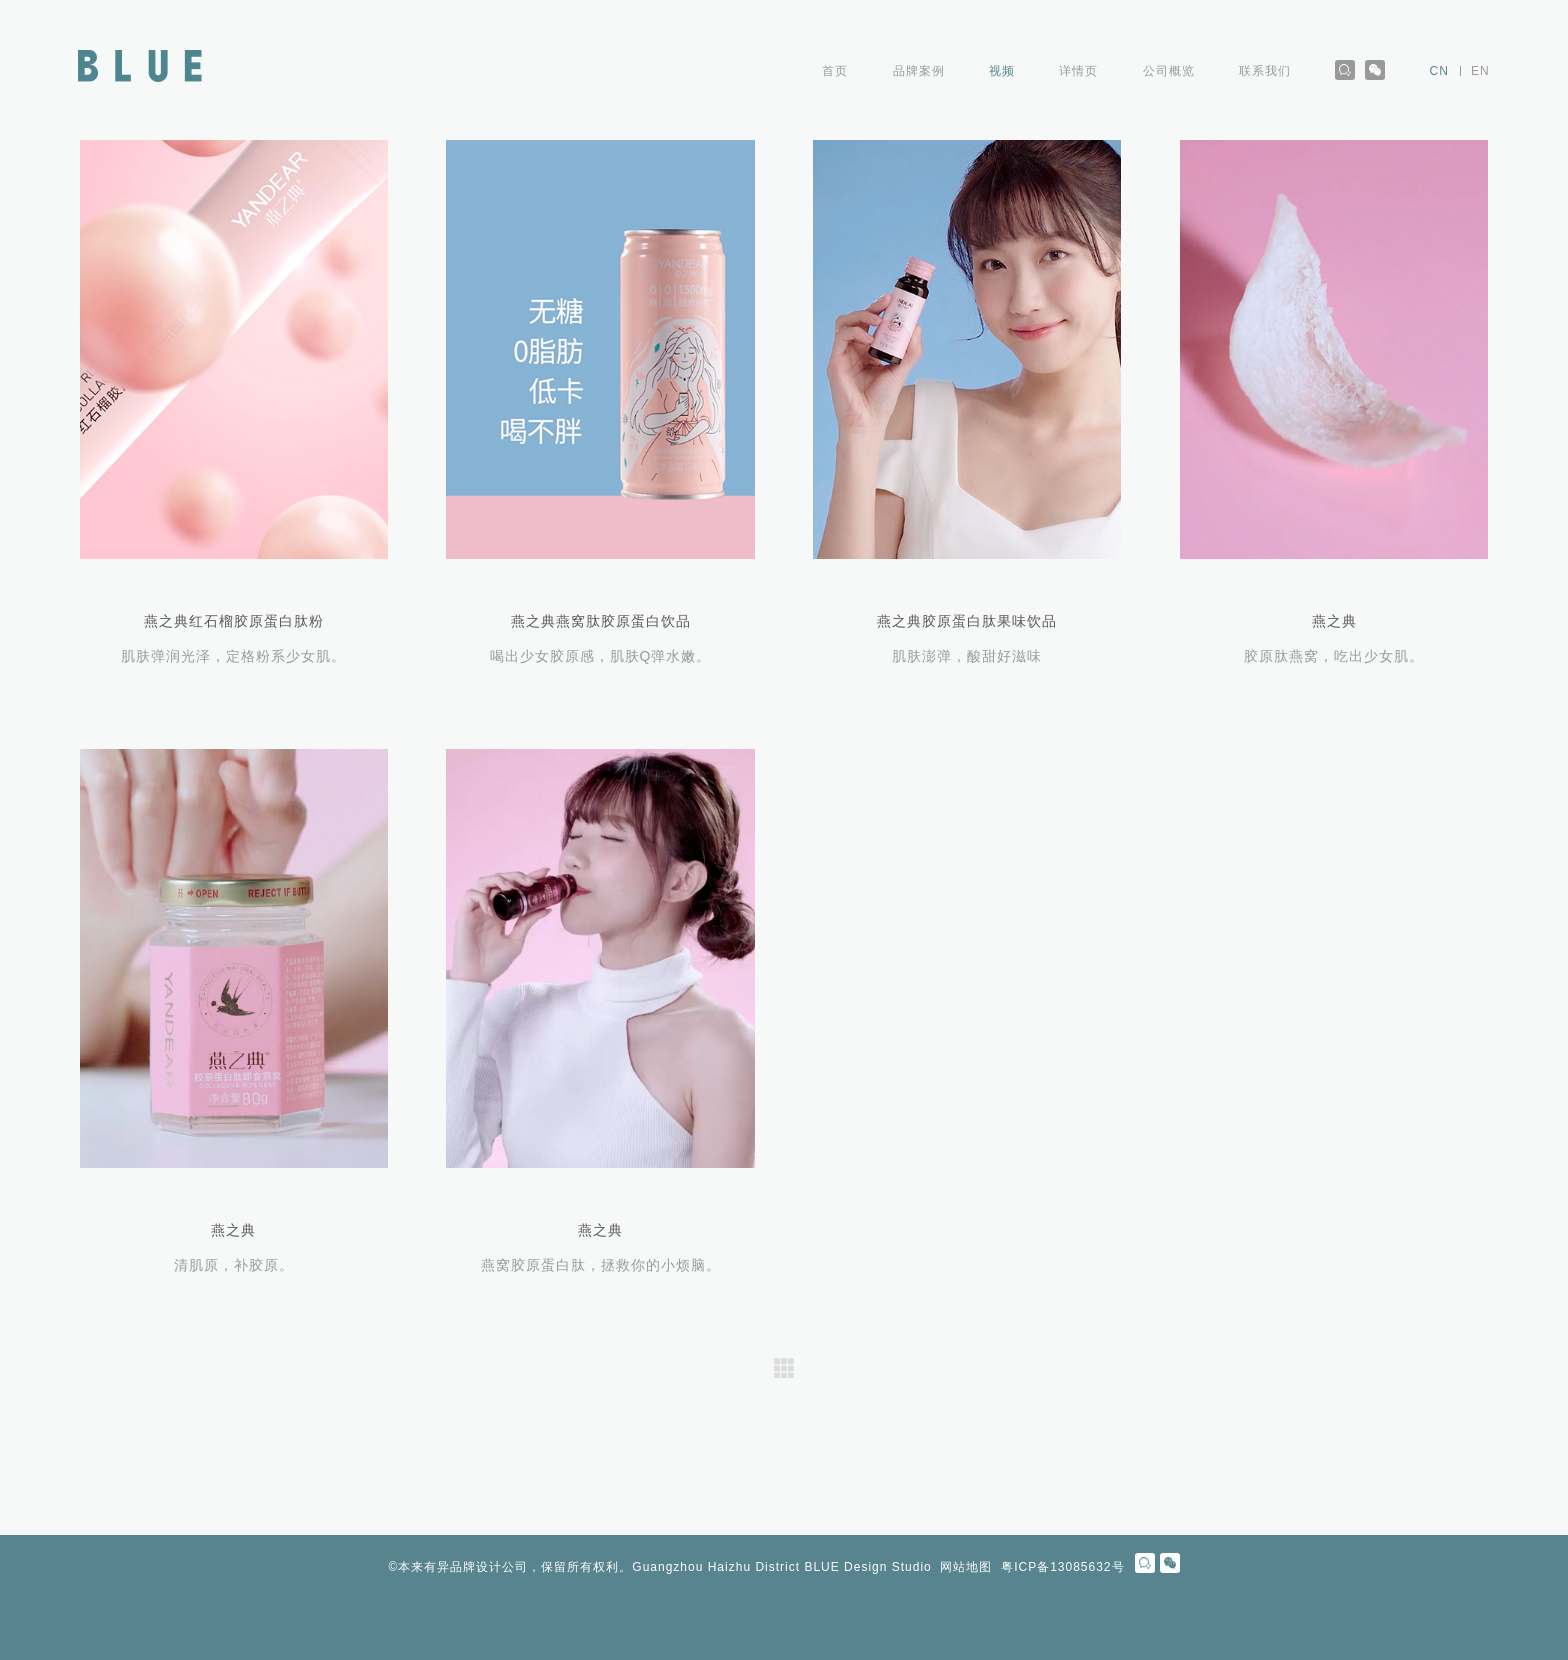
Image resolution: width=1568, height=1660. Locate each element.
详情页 (1078, 71)
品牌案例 (919, 71)
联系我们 (1265, 71)
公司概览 (1169, 71)
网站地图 (966, 1567)
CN (1439, 71)
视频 (1002, 71)
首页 (835, 71)
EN (1480, 71)
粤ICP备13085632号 (1062, 1567)
